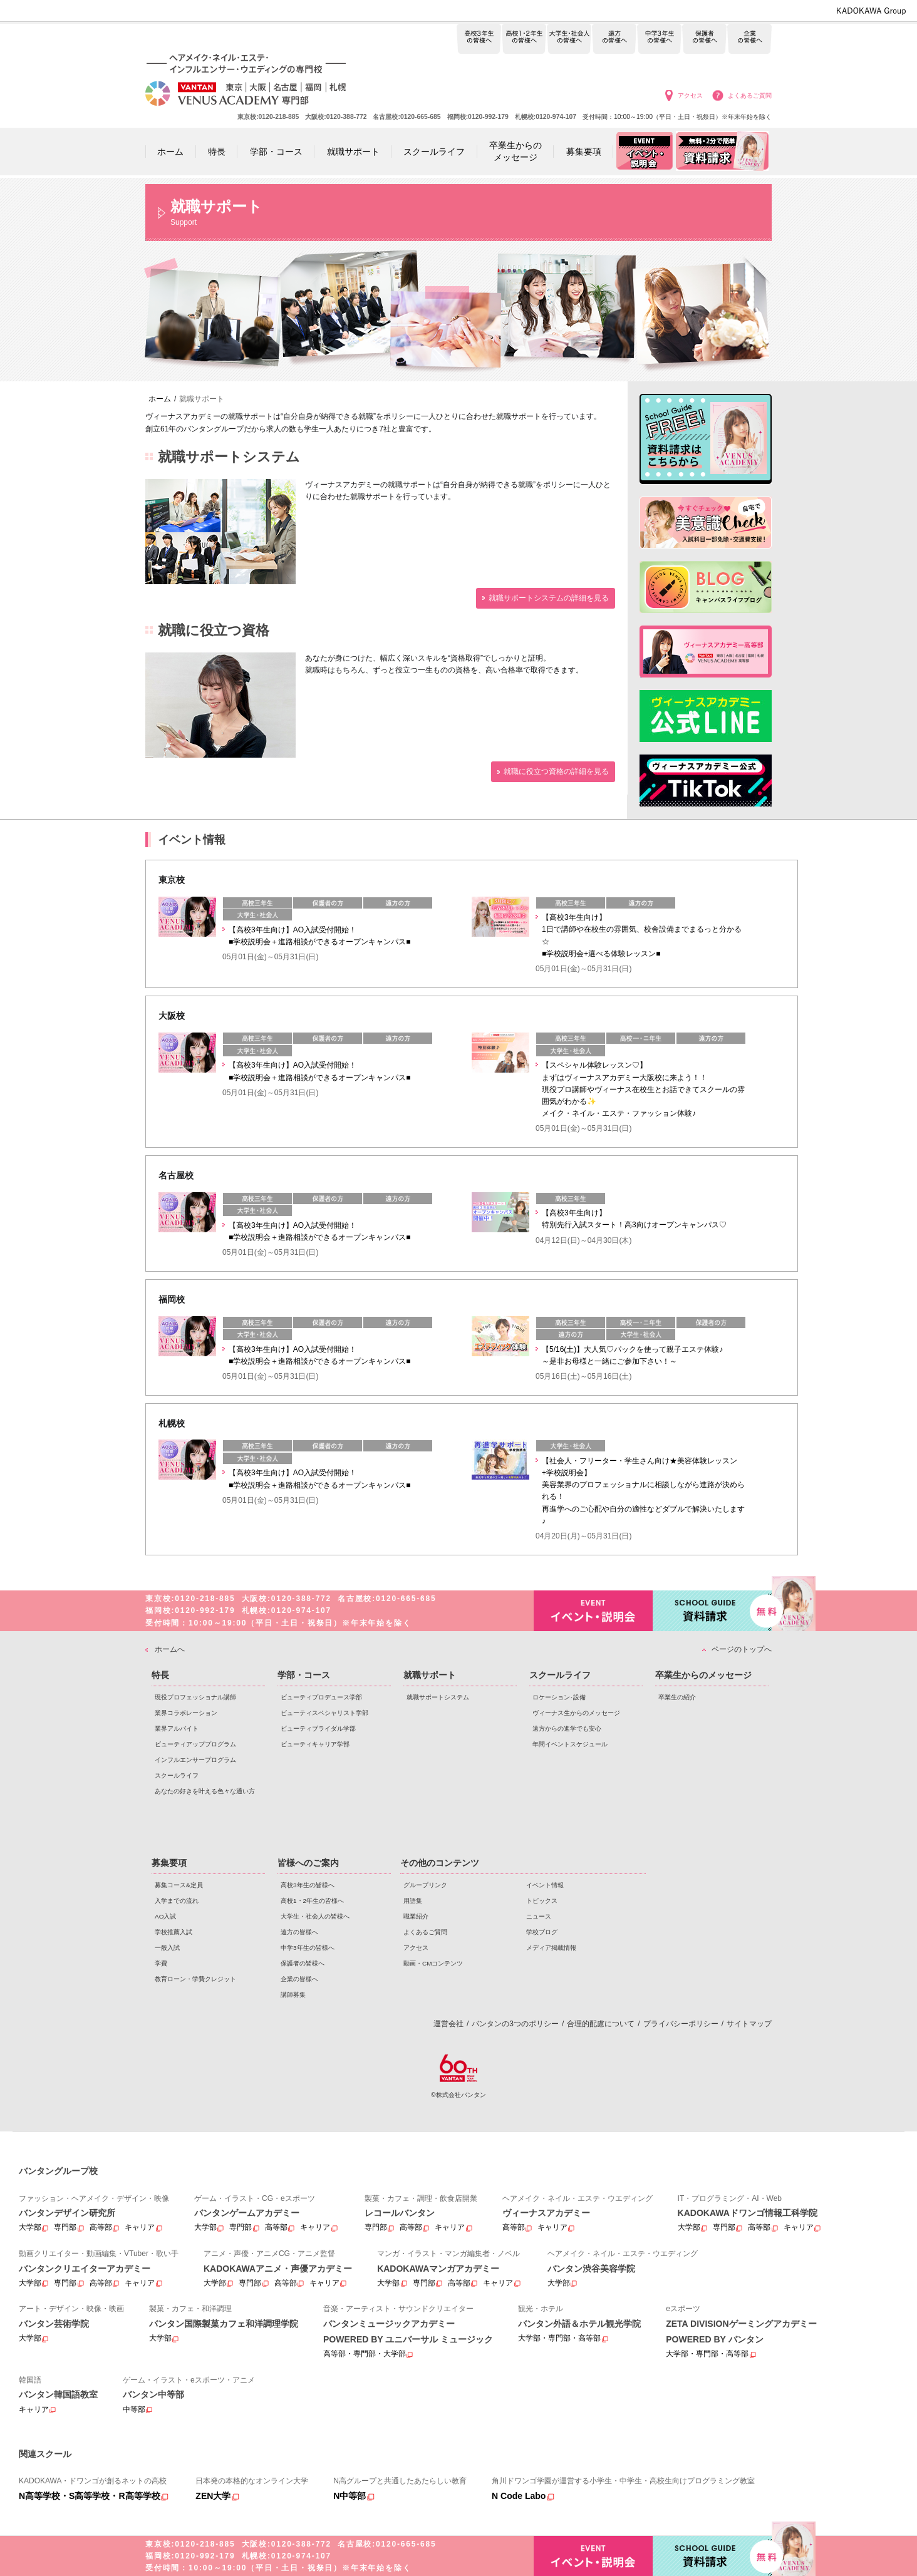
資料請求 (712, 1609)
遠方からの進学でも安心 (566, 1728)
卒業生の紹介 (677, 1697)
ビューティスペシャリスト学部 (324, 1712)
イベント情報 (545, 1885)
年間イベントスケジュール (570, 1744)
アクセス (690, 95)
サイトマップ (749, 2023)
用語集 (412, 1900)
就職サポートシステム (438, 1697)
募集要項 (169, 1863)
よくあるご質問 (750, 95)
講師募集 (293, 1994)
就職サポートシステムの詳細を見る (549, 598)
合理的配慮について (601, 2023)
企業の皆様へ (749, 39)
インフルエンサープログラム (195, 1759)
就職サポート (429, 1675)
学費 (161, 1963)
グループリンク (425, 1885)
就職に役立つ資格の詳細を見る (556, 771)
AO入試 (165, 1916)
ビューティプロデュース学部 (321, 1697)
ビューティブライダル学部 (318, 1728)
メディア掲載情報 (551, 1947)
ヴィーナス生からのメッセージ (576, 1712)
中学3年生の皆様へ (659, 39)
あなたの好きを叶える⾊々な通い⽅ (205, 1791)
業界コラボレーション (186, 1712)
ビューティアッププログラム (195, 1744)
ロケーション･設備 (559, 1697)
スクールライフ (177, 1775)
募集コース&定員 (179, 1885)
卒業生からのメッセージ (703, 1675)
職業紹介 (415, 1916)
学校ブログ (541, 1932)
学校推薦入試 (173, 1932)
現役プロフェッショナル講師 (195, 1697)
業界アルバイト (177, 1728)
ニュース (538, 1916)
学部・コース (303, 1675)
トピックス (541, 1900)
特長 (160, 1675)
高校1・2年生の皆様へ (524, 39)
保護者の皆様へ (704, 39)
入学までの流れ (177, 1900)
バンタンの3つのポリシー (515, 2023)
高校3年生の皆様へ (479, 39)
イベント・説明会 (593, 1610)
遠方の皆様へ (614, 39)
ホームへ (170, 1649)
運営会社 (448, 2023)
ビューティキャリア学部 (315, 1744)
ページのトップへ (742, 1649)
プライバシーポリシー (680, 2023)
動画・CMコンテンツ (433, 1963)
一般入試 (167, 1947)
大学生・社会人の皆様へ (569, 39)
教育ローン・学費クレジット (195, 1979)
